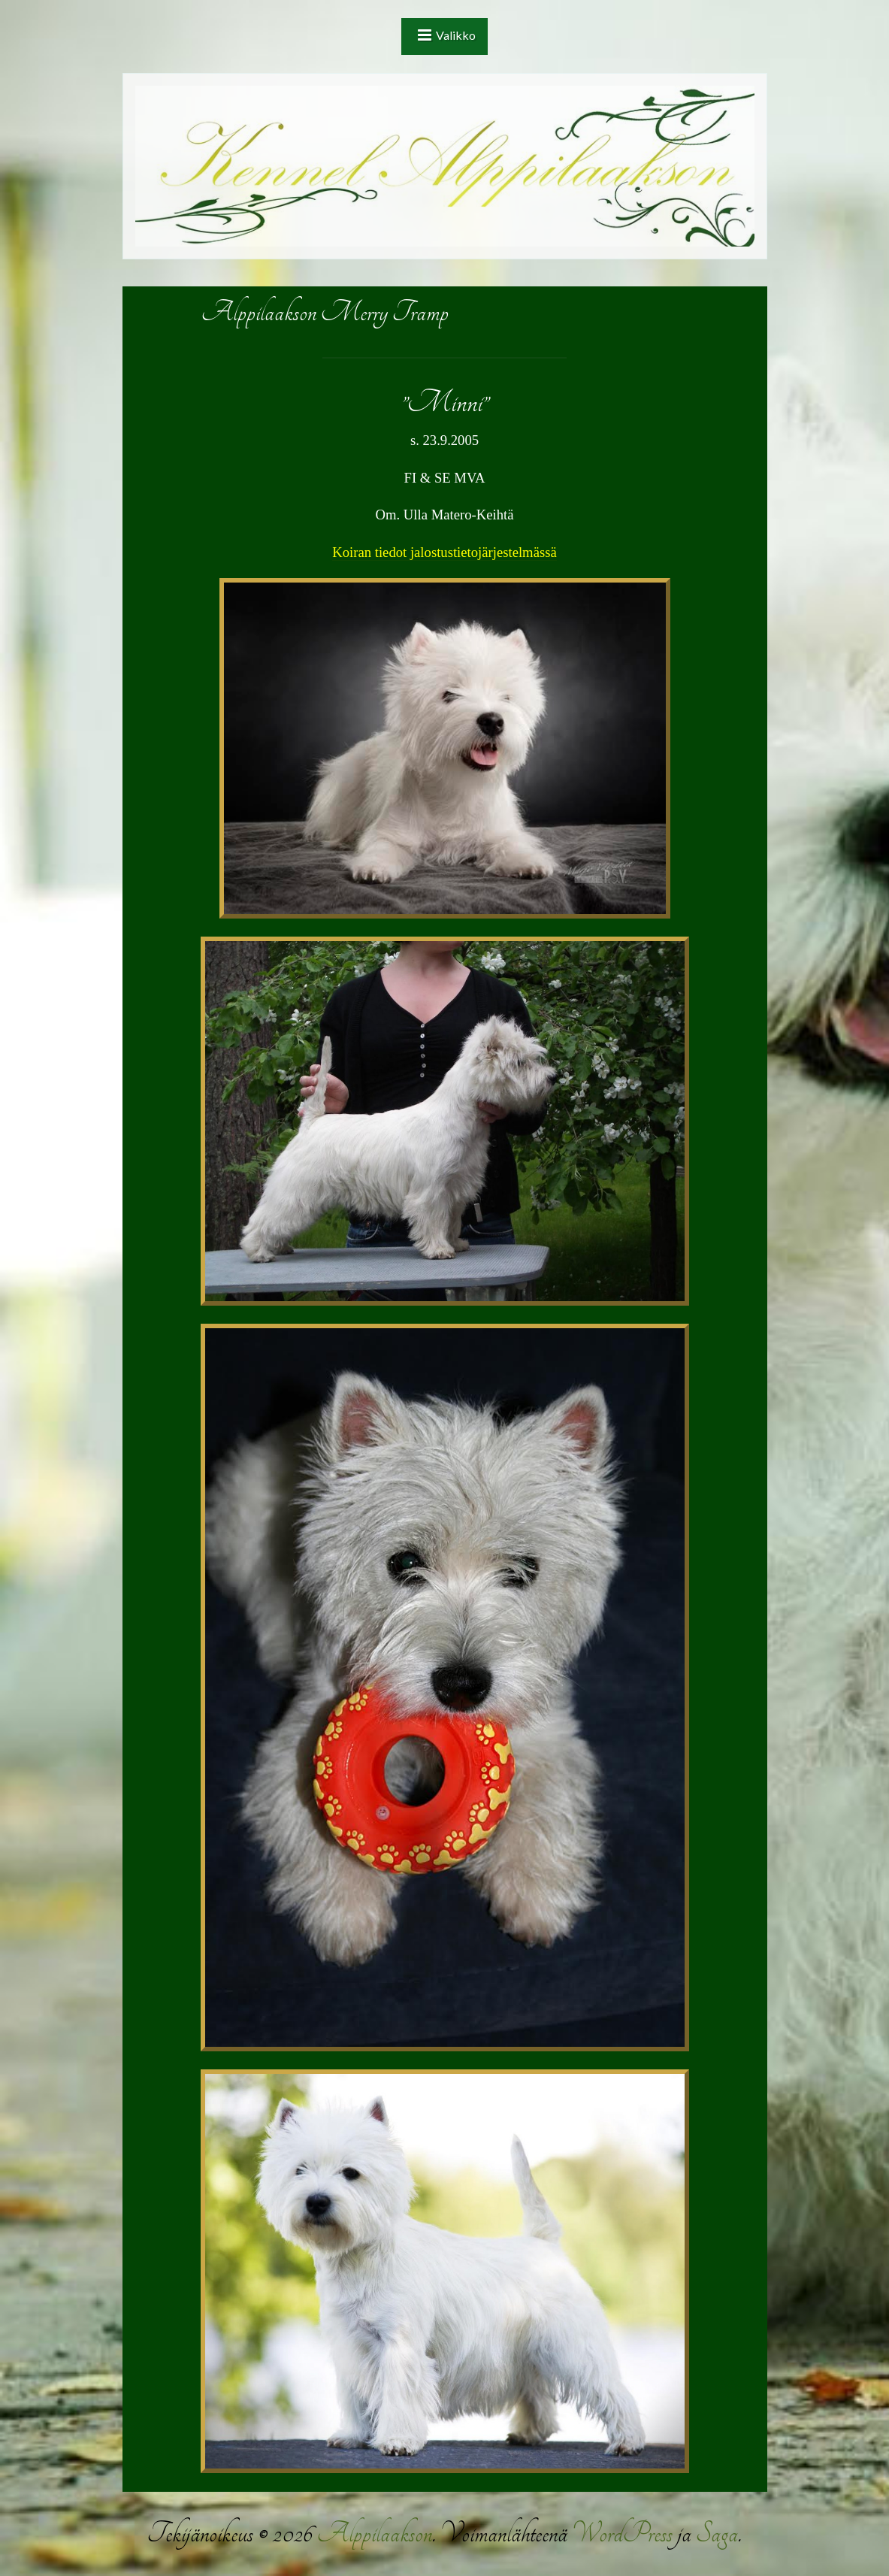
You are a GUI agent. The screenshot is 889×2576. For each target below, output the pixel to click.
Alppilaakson (374, 2533)
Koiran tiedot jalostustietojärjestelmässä (444, 552)
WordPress (622, 2533)
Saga (717, 2533)
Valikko (456, 35)
